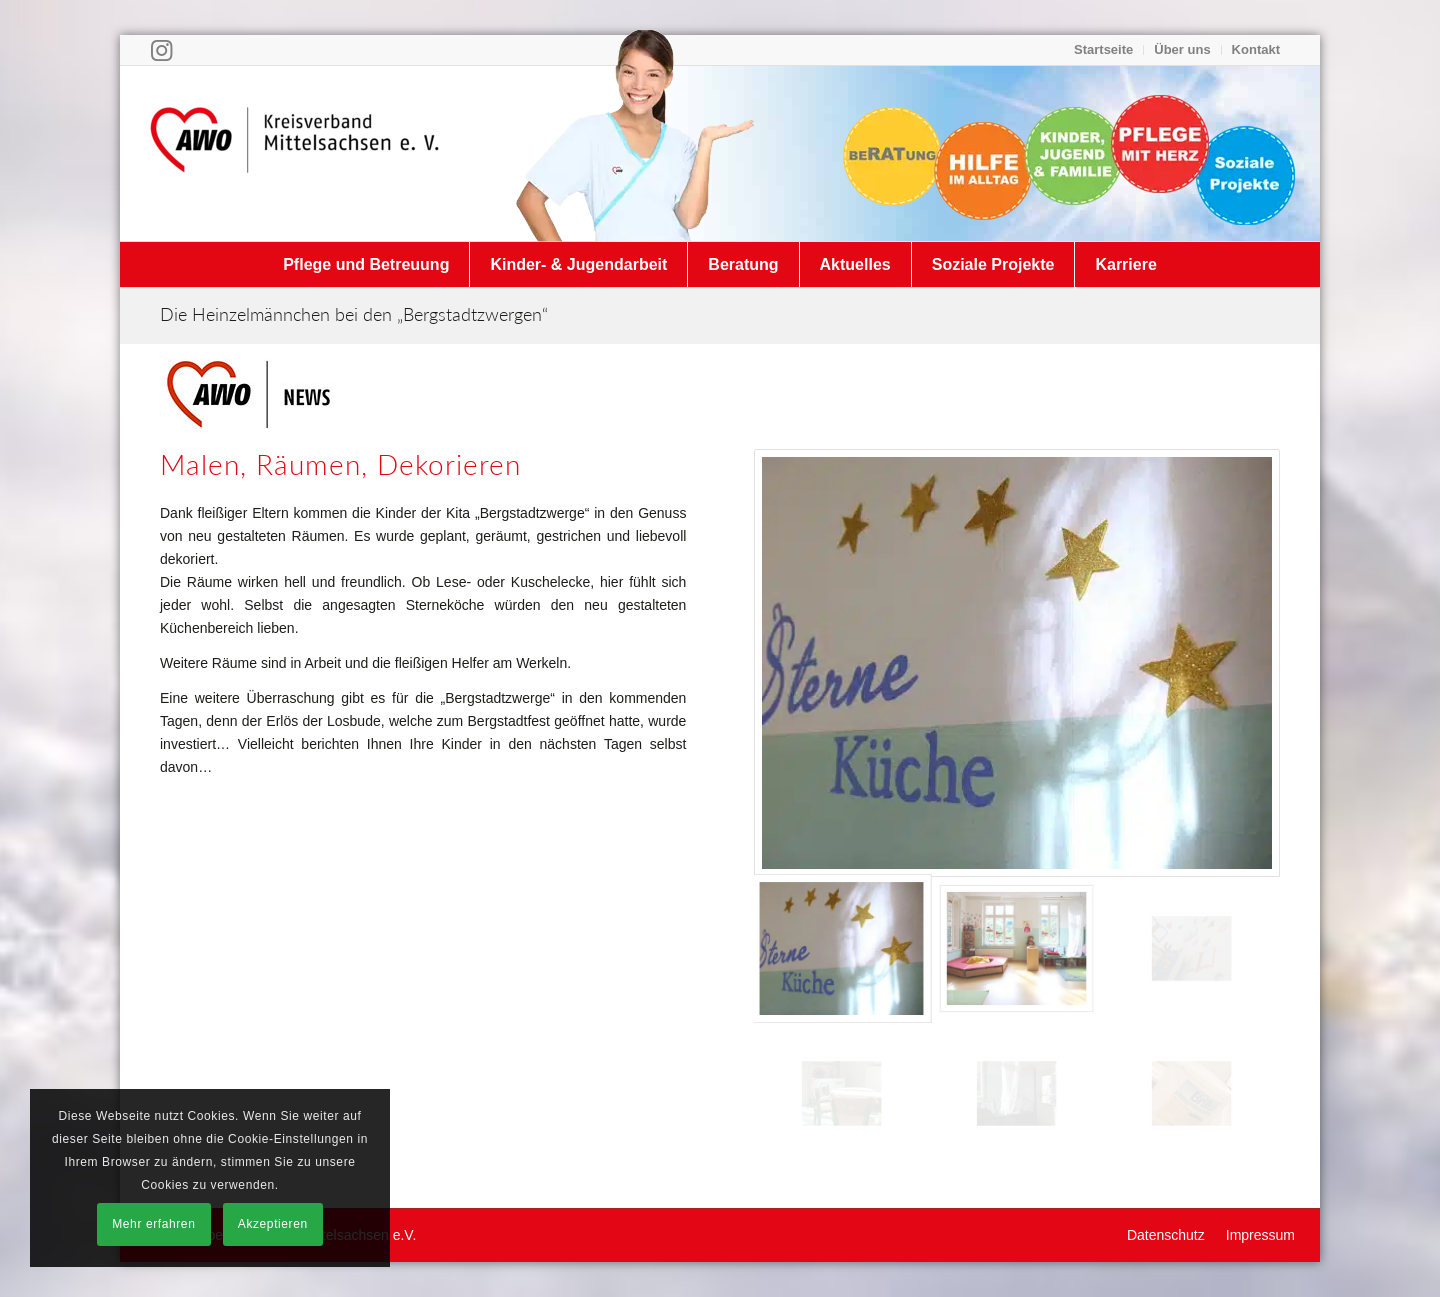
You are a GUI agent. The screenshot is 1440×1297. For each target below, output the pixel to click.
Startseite (1103, 49)
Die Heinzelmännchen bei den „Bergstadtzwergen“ (354, 314)
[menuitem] (1104, 50)
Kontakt (1256, 49)
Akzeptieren (273, 1224)
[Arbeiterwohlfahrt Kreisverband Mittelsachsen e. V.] (295, 153)
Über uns (1182, 49)
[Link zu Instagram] (161, 50)
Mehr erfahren (153, 1224)
